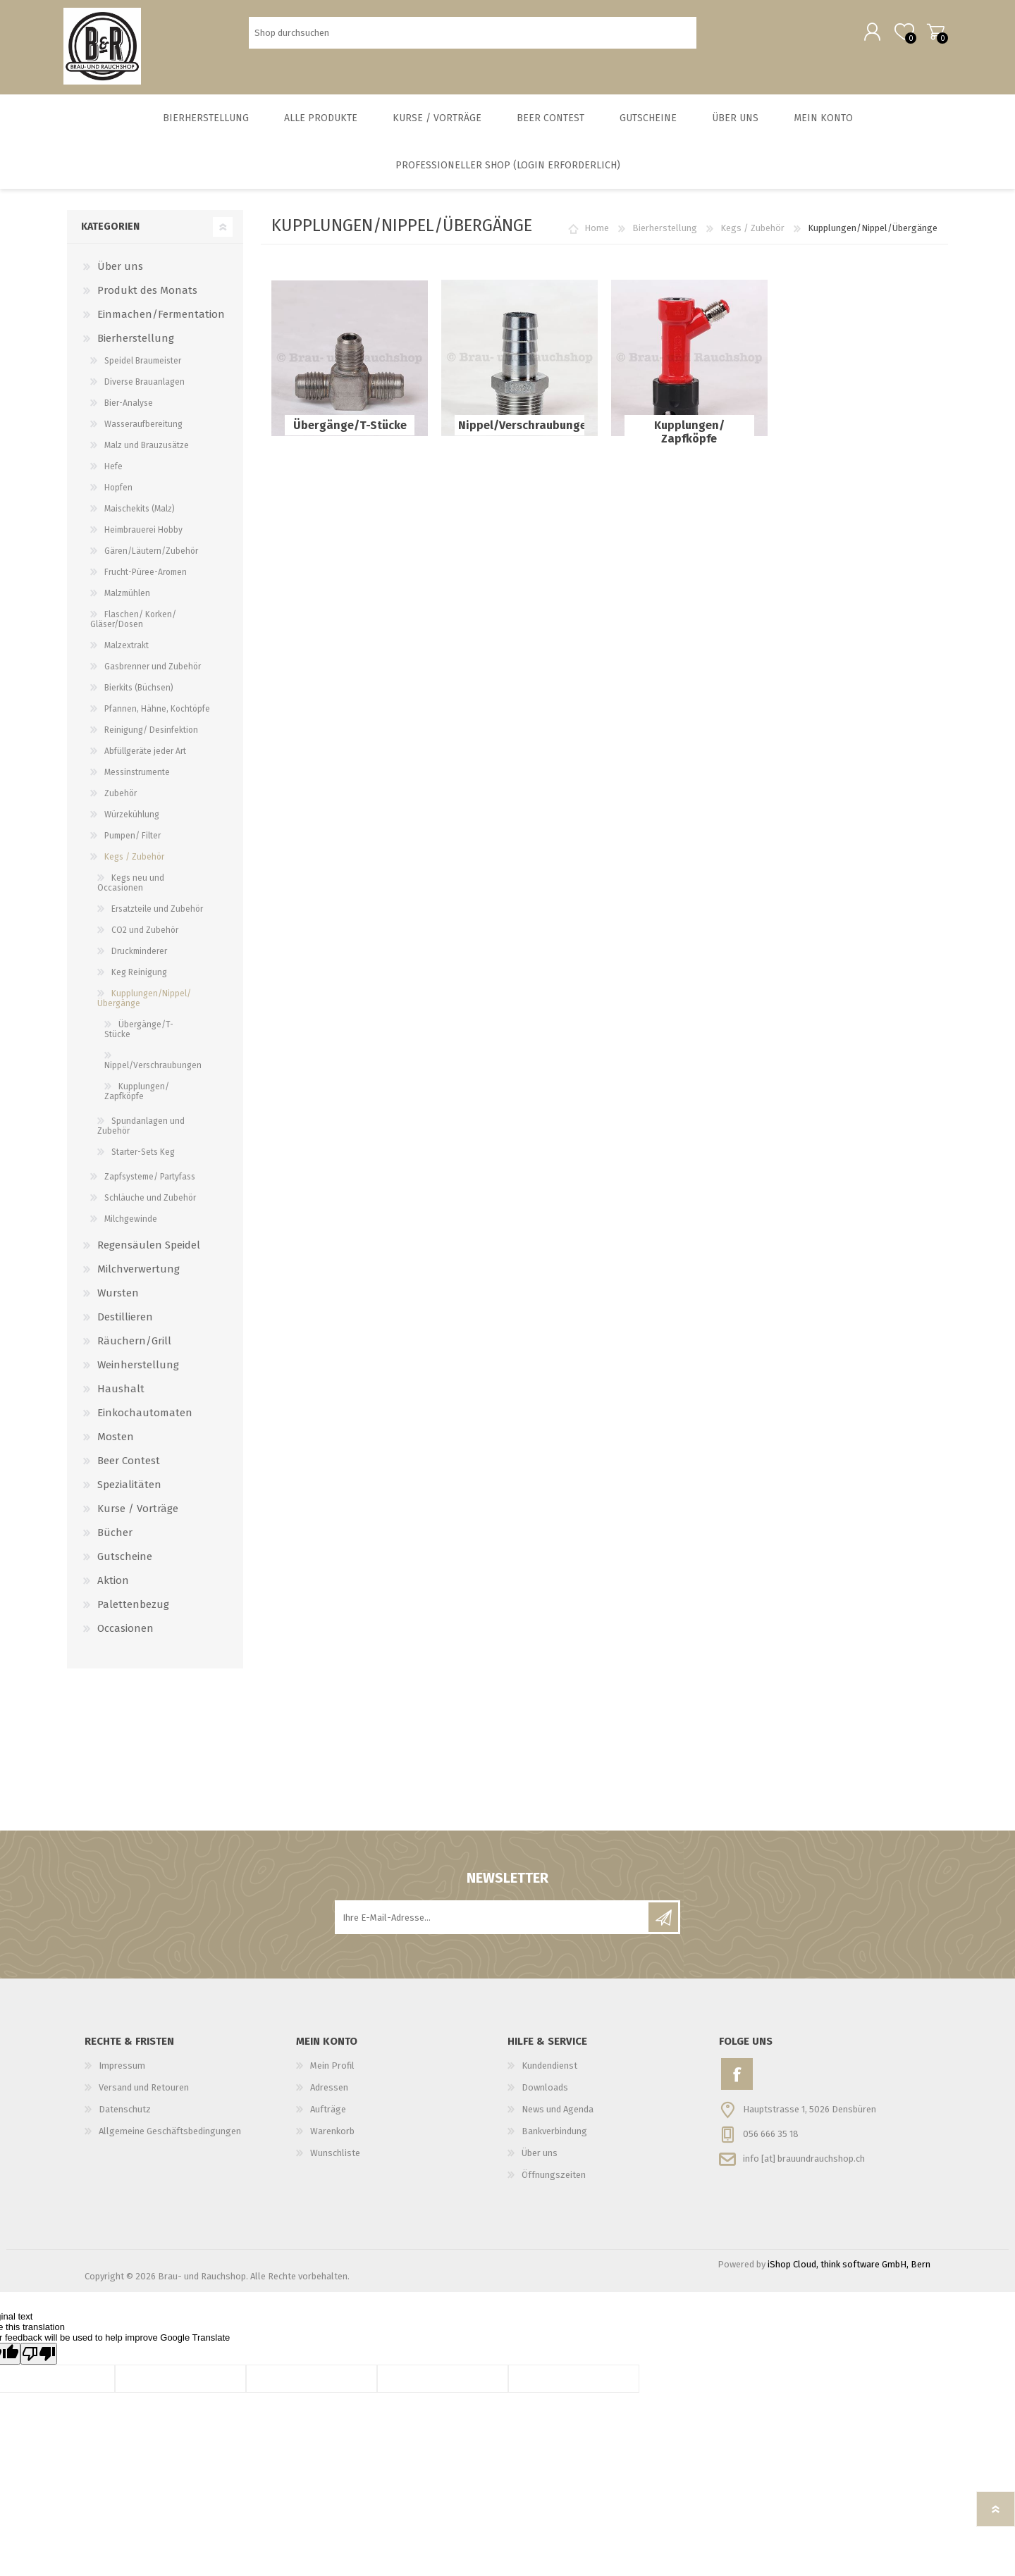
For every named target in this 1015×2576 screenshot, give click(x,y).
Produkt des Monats (147, 296)
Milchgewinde (130, 1225)
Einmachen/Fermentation (161, 320)
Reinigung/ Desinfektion (151, 736)
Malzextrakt (126, 651)
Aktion (113, 1586)
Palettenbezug (133, 1610)
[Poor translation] (38, 2359)
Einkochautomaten (144, 1418)
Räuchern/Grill (134, 1346)
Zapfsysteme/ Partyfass (149, 1182)
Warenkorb (932, 34)
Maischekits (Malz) (139, 514)
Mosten (115, 1442)
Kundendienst (549, 2071)
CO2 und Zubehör (144, 936)
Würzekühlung (131, 820)
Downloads (545, 2093)
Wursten (118, 1298)
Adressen (329, 2093)
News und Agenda (557, 2115)
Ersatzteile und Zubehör (157, 914)
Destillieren (125, 1322)
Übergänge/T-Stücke (350, 431)
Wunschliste (335, 2158)
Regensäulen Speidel (148, 1250)
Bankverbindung (554, 2136)
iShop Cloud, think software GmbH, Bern (849, 2270)
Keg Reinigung (139, 978)
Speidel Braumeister (142, 366)
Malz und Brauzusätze (146, 451)
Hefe (113, 472)
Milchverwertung (138, 1274)
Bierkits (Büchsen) (138, 693)
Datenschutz (125, 2115)
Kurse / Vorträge (137, 1514)
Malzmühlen (127, 599)
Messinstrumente (137, 778)
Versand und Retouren (144, 2093)
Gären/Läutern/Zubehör (151, 557)
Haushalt (120, 1394)
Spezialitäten (129, 1490)
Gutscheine (124, 1562)
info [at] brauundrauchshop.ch (804, 2163)
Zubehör (120, 799)
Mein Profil (332, 2071)
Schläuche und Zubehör (150, 1203)
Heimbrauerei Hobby (143, 535)
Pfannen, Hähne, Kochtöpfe (157, 714)
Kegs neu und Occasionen (130, 888)
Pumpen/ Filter (132, 841)
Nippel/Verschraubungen (519, 431)
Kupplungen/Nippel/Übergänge (144, 1004)
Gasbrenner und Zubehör (152, 672)
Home (596, 233)
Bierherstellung (664, 233)
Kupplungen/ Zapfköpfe (689, 437)
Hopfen (118, 493)
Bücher (115, 1538)
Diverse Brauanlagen (144, 387)
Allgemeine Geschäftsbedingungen (170, 2136)
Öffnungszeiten (554, 2180)
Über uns (120, 272)
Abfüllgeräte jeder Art (145, 757)
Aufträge (328, 2115)
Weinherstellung (138, 1370)
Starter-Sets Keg (143, 1158)
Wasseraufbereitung (143, 430)
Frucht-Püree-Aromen (145, 578)
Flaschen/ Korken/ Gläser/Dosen (133, 625)
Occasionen (125, 1634)
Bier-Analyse (128, 409)
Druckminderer (139, 957)
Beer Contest (128, 1466)
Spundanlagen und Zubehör (141, 1131)
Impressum (122, 2071)
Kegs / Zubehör (752, 233)
